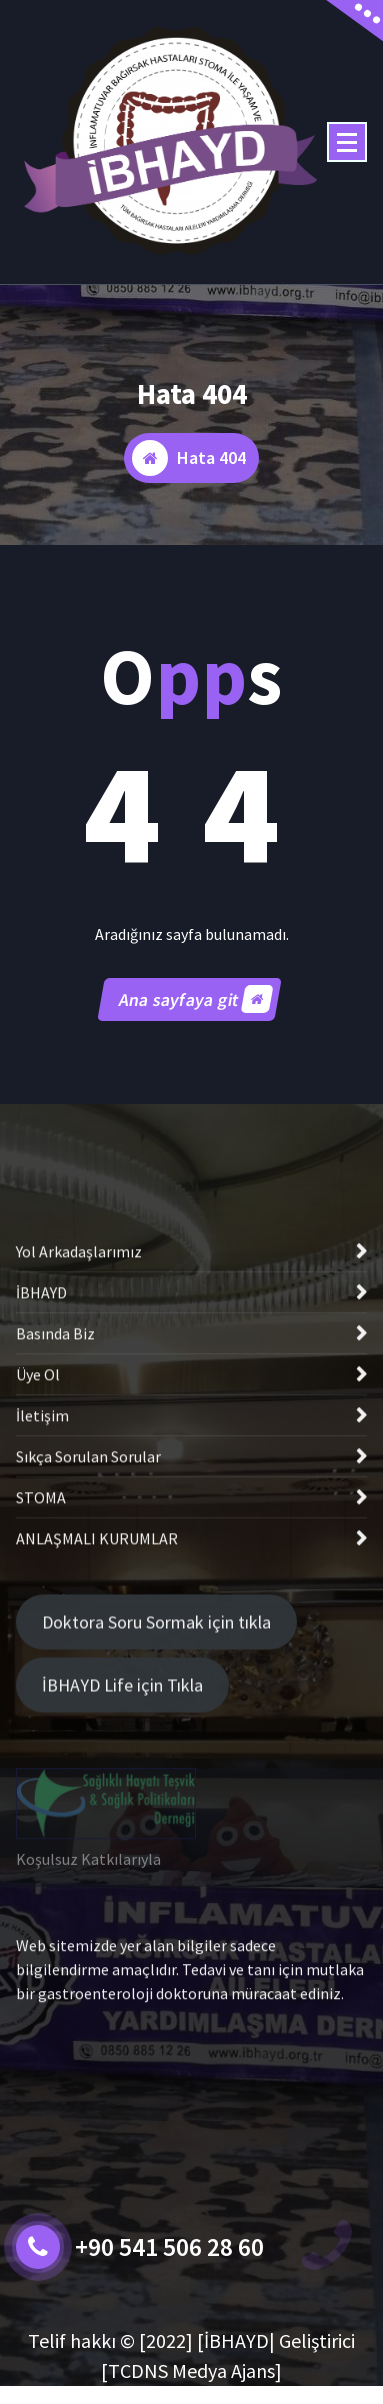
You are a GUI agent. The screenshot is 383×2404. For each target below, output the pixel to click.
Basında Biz (55, 1484)
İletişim (42, 1566)
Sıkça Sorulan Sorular (88, 1607)
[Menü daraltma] (347, 142)
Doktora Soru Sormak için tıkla (156, 1680)
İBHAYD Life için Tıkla (122, 1743)
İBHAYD (41, 1443)
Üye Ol (38, 1525)
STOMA (41, 1648)
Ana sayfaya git (195, 1017)
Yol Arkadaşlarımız (79, 1402)
